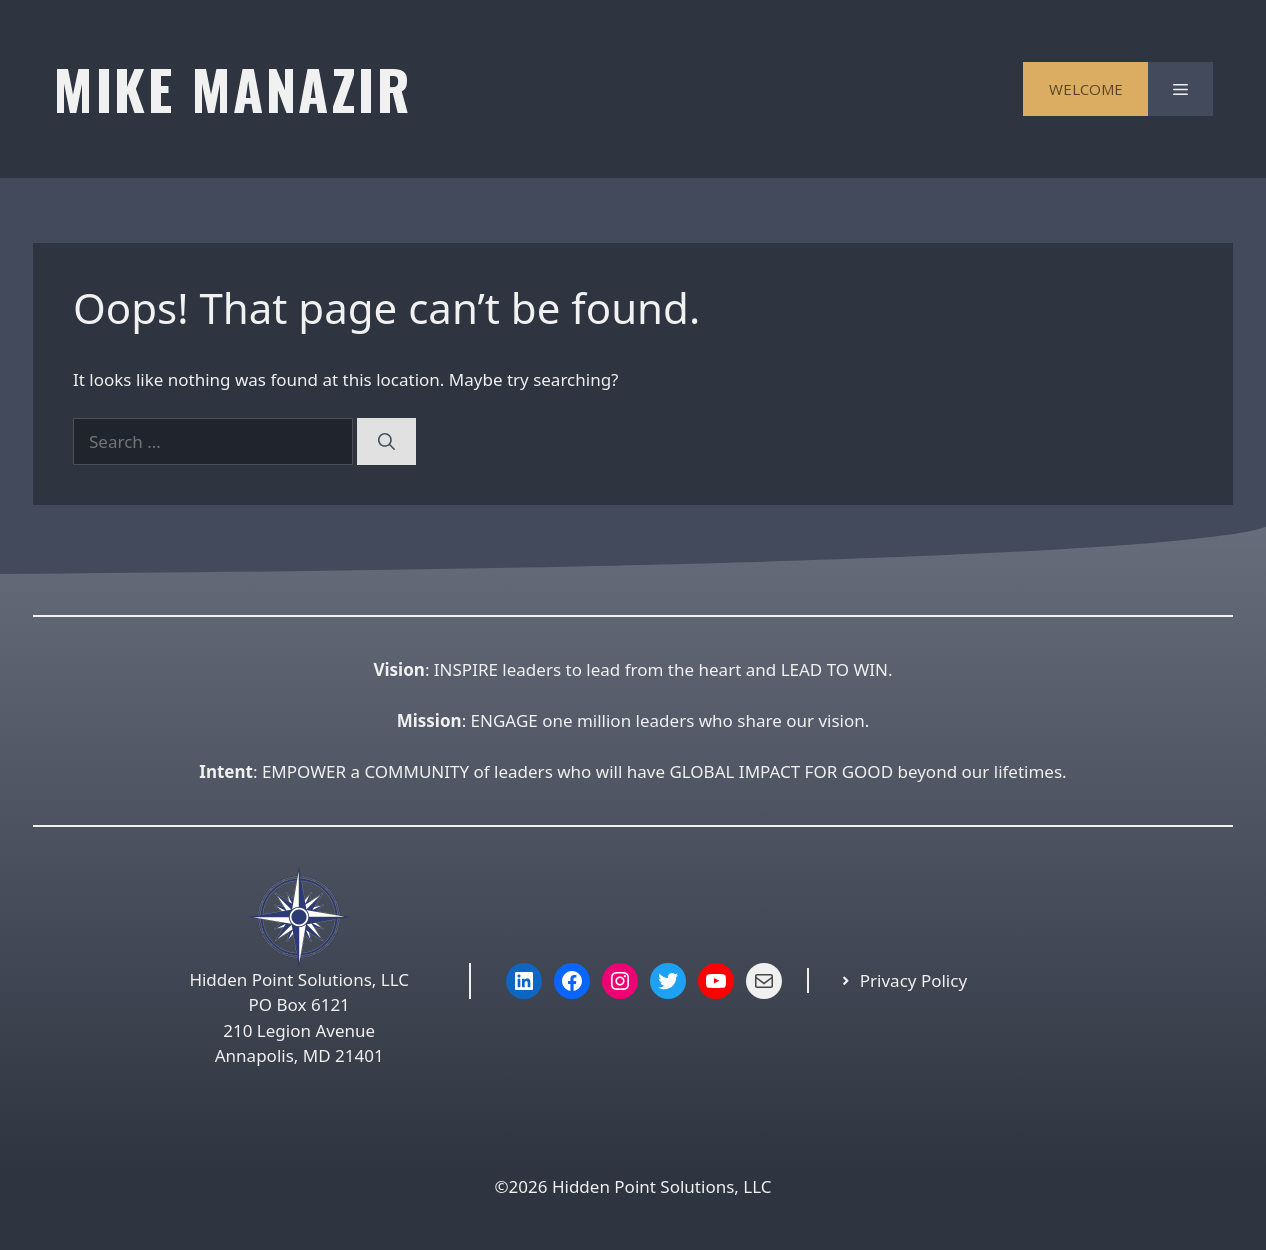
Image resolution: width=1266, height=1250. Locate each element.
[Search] (386, 442)
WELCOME (1086, 89)
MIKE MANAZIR (232, 88)
